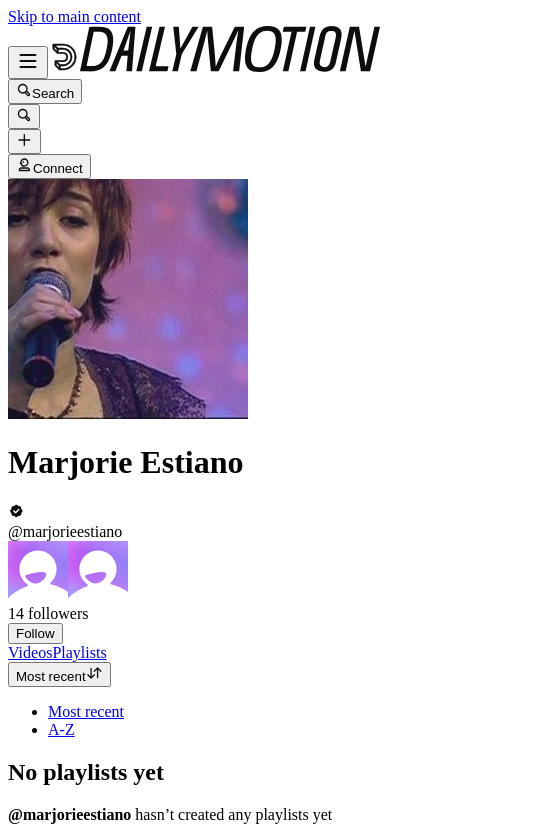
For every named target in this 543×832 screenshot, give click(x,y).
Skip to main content (74, 16)
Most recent (59, 674)
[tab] (30, 652)
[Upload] (24, 141)
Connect (49, 166)
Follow (35, 633)
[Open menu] (28, 62)
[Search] (24, 116)
